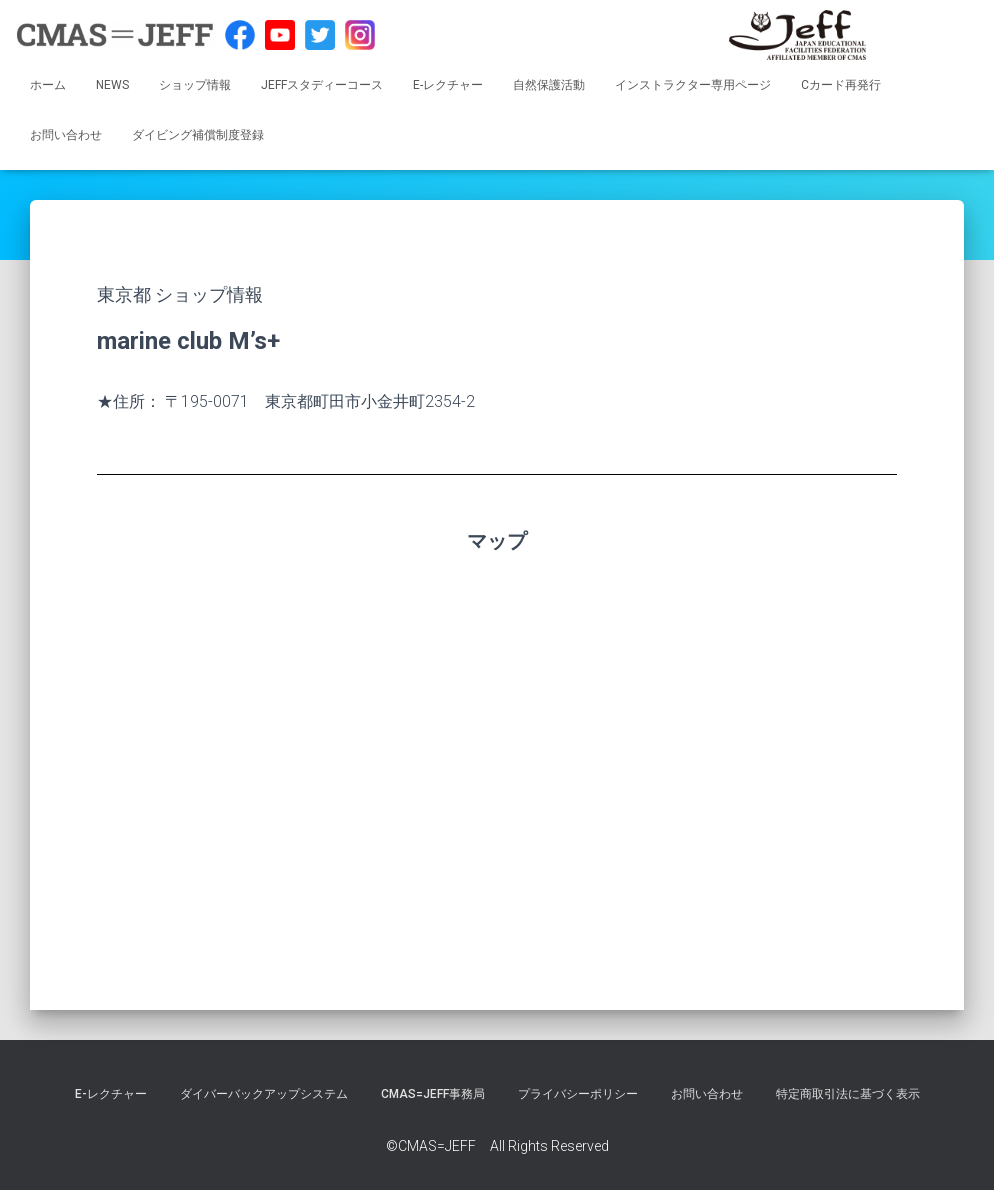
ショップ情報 (195, 85)
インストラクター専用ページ (693, 85)
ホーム (48, 85)
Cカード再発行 (841, 85)
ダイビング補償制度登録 (198, 135)
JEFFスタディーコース (322, 85)
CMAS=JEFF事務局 (433, 1094)
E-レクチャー (448, 85)
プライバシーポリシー (578, 1094)
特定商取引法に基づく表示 (848, 1094)
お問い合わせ (66, 135)
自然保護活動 (549, 85)
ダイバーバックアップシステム (264, 1094)
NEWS (112, 85)
